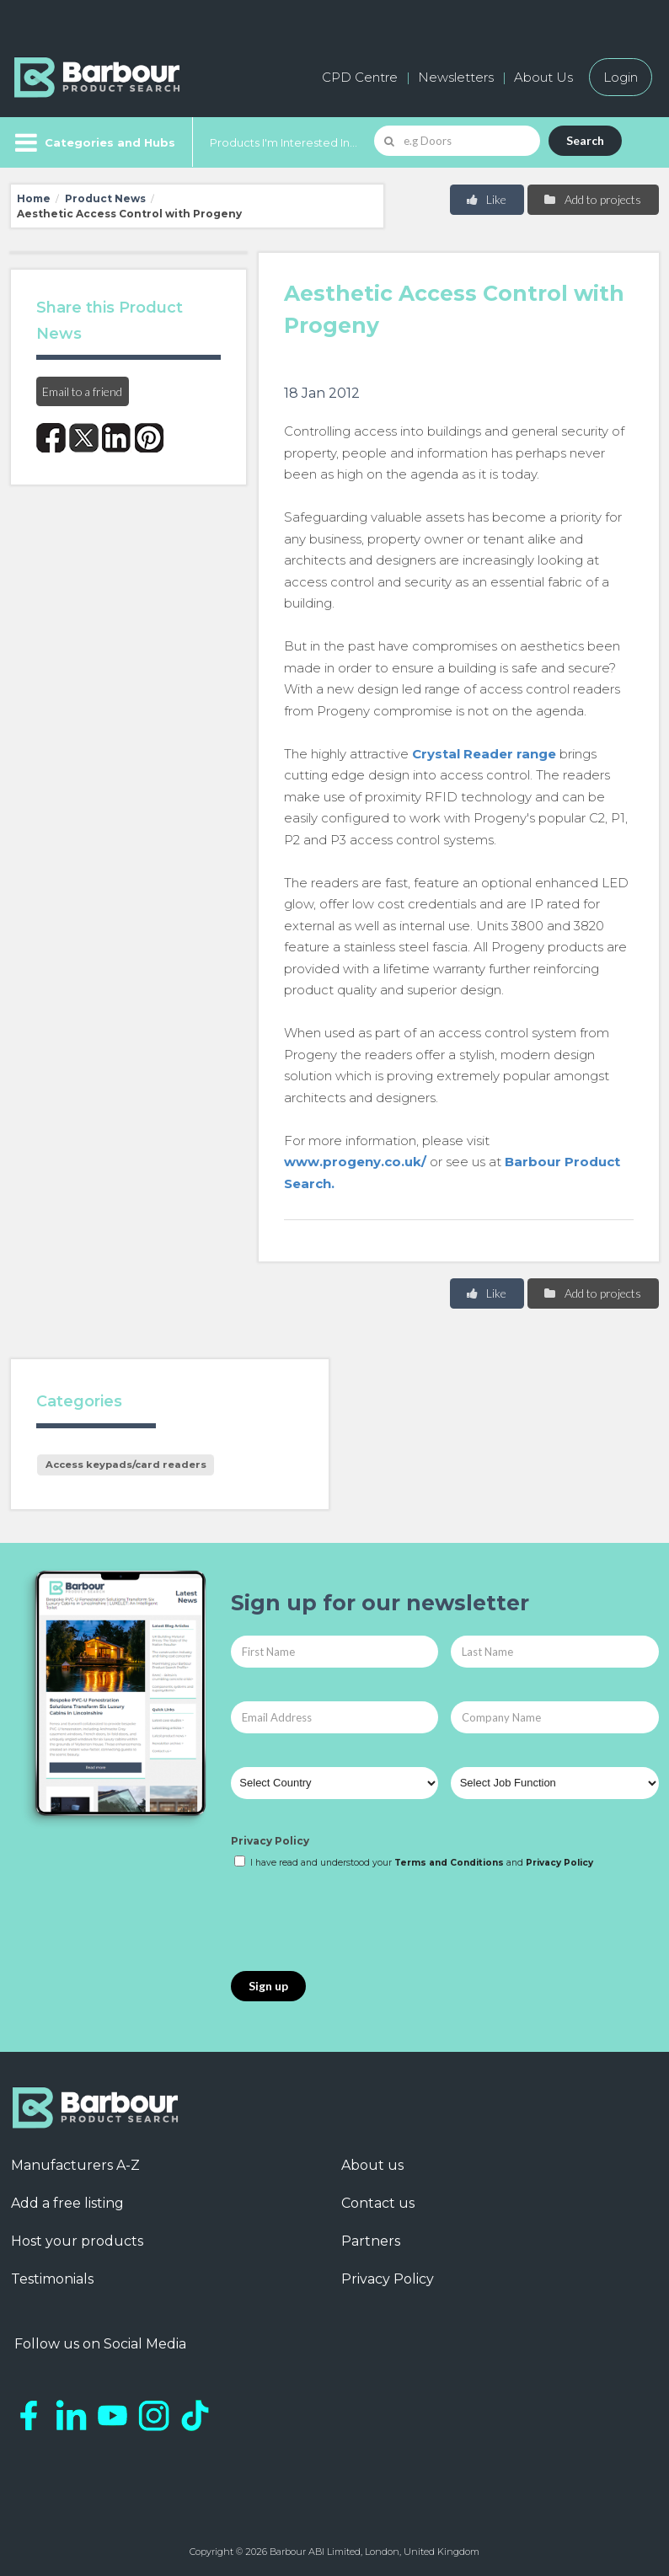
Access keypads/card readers (125, 1464)
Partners (370, 2241)
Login (620, 77)
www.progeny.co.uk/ (355, 1162)
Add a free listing (67, 2203)
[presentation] (359, 1921)
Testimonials (52, 2279)
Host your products (77, 2241)
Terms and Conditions (449, 1862)
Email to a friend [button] (82, 391)
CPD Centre (360, 77)
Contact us (378, 2203)
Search (585, 140)
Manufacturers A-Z (75, 2165)
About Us (543, 77)
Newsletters (456, 77)
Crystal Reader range (484, 754)
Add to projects (592, 199)
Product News (105, 198)
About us (372, 2165)
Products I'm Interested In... (283, 142)
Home (34, 198)
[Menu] (93, 142)
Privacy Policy (270, 1840)
